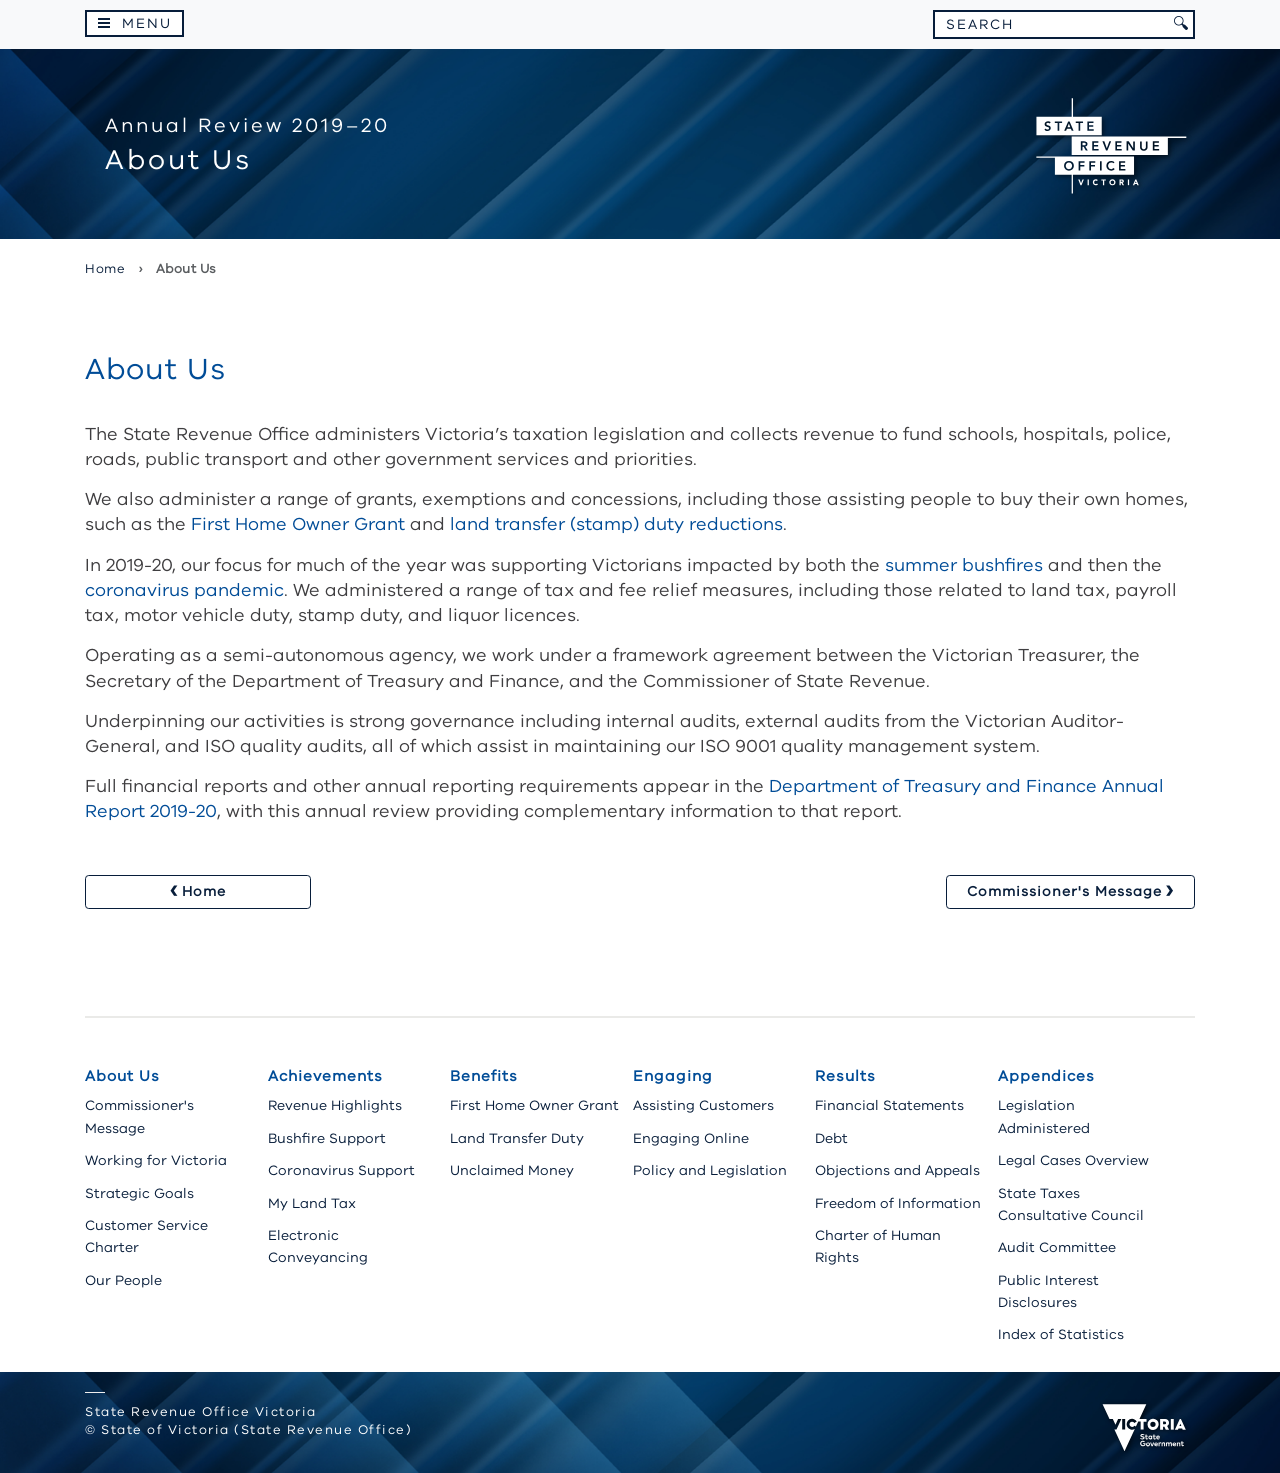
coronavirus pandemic (184, 590)
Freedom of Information (898, 1203)
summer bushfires (964, 565)
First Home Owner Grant (298, 524)
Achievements (325, 1076)
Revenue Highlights (335, 1105)
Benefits (484, 1076)
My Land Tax (312, 1203)
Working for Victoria (156, 1160)
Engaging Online (691, 1138)
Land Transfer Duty (517, 1138)
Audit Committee (1057, 1247)
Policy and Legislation (710, 1170)
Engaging (673, 1076)
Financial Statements (889, 1105)
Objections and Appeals (897, 1170)
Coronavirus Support (341, 1170)
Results (845, 1076)
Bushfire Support (327, 1138)
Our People (123, 1280)
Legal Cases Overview (1073, 1160)
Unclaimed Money (512, 1170)
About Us (122, 1076)
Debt (831, 1138)
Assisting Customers (703, 1105)
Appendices (1046, 1076)
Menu (147, 23)
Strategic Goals (139, 1193)
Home (105, 269)
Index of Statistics (1061, 1334)
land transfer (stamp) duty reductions (616, 524)
